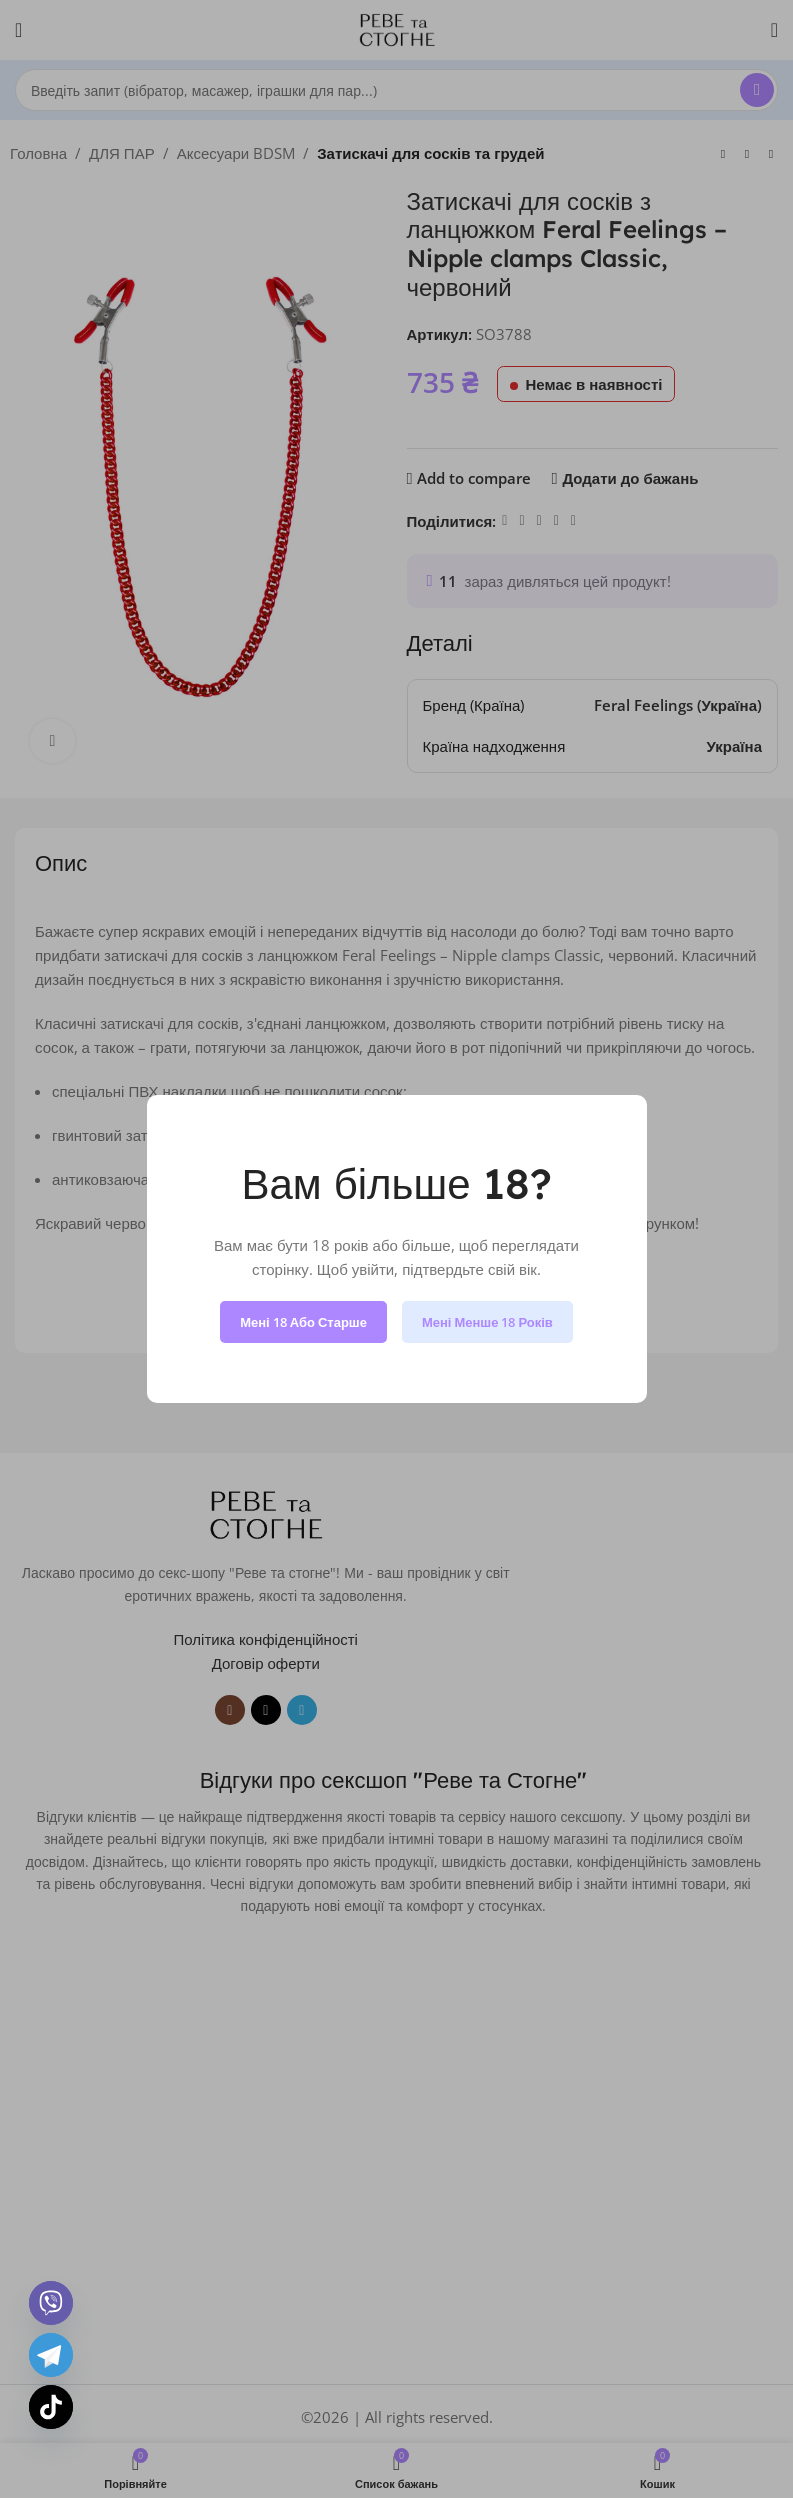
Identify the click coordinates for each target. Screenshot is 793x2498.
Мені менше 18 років (487, 1322)
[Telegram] (51, 2355)
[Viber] (51, 2303)
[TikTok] (51, 2407)
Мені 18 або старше (303, 1322)
